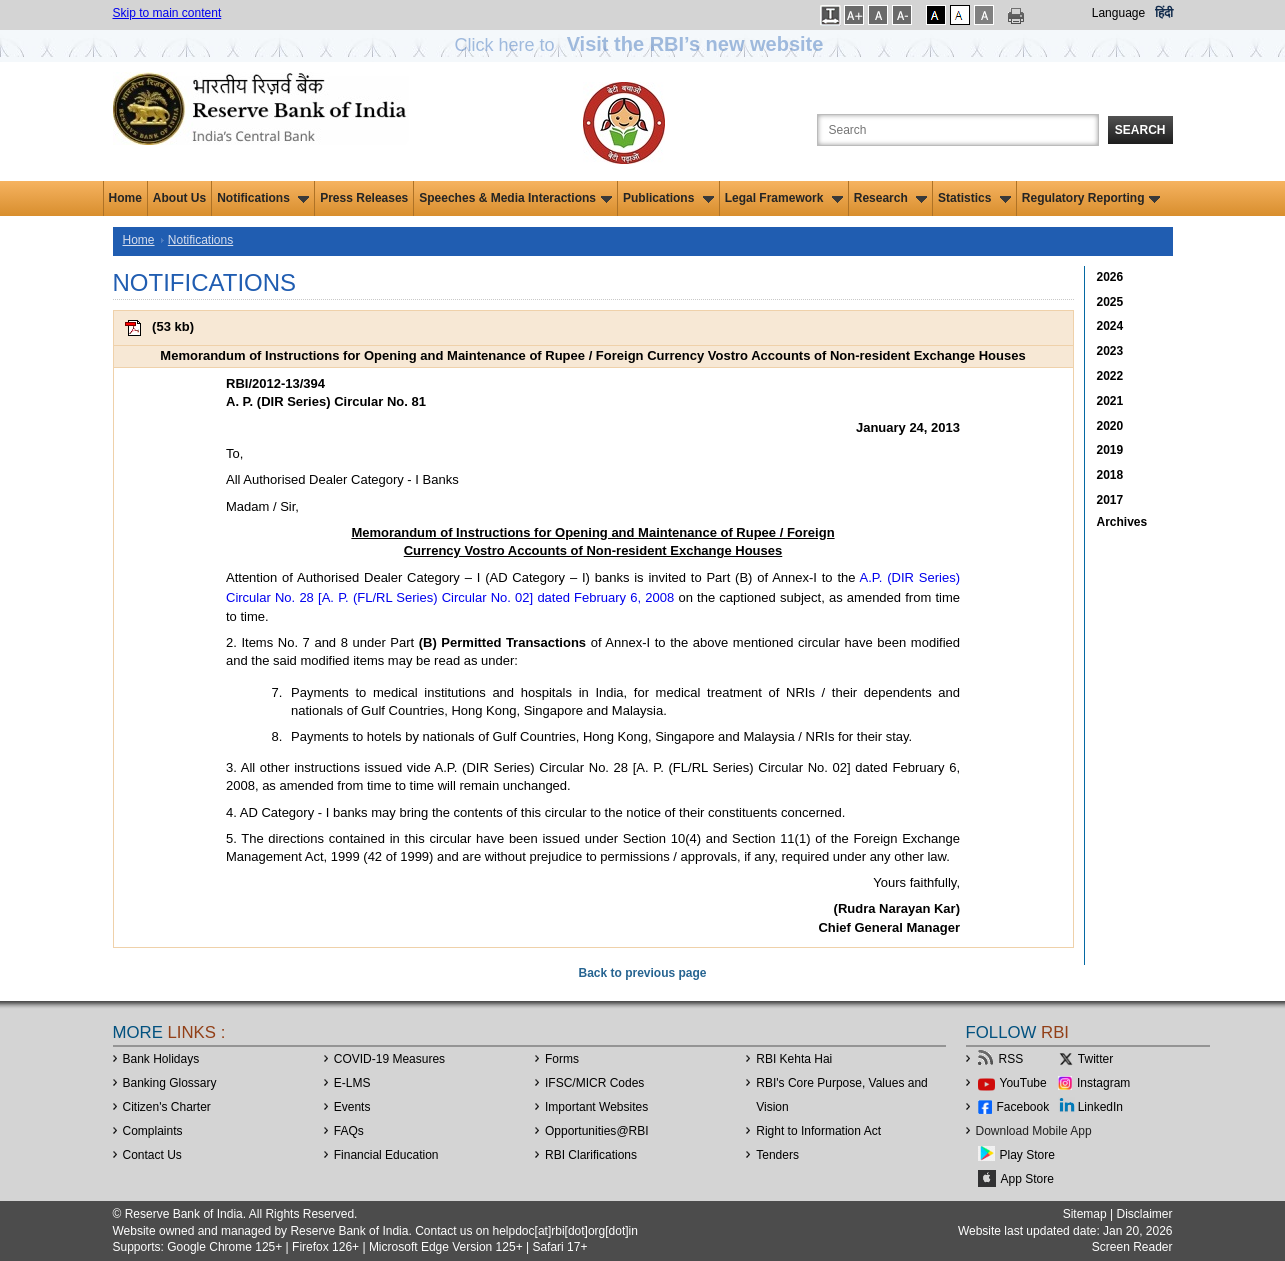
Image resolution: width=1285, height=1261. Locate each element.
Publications (668, 198)
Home (125, 198)
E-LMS (352, 1083)
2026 (1110, 277)
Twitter (1095, 1059)
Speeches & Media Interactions (515, 198)
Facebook (1023, 1107)
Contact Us (152, 1155)
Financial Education (386, 1155)
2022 (1110, 376)
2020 (1110, 426)
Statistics (974, 198)
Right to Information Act (818, 1131)
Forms (562, 1059)
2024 (1110, 326)
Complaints (153, 1131)
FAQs (349, 1131)
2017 (1110, 500)
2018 (1110, 475)
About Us (179, 198)
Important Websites (596, 1107)
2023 (1110, 351)
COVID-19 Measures (389, 1059)
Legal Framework (784, 198)
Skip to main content (167, 13)
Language (1118, 13)
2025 (1110, 302)
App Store (1027, 1179)
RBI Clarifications (591, 1155)
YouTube (1023, 1083)
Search (1140, 130)
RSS (1011, 1059)
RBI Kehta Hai (794, 1059)
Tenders (777, 1155)
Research (890, 198)
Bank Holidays (161, 1059)
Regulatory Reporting (1091, 198)
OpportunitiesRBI (597, 1131)
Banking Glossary (170, 1083)
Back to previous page (642, 973)
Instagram (1103, 1083)
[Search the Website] (958, 130)
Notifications (263, 198)
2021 (1110, 401)
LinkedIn (1100, 1107)
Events (352, 1107)
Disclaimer (1144, 1214)
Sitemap (1085, 1214)
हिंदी (1164, 13)
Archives (1122, 522)
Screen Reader (1132, 1247)
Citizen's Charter (167, 1107)
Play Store (1027, 1155)
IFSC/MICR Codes (594, 1083)
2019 (1110, 450)
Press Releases (364, 198)
